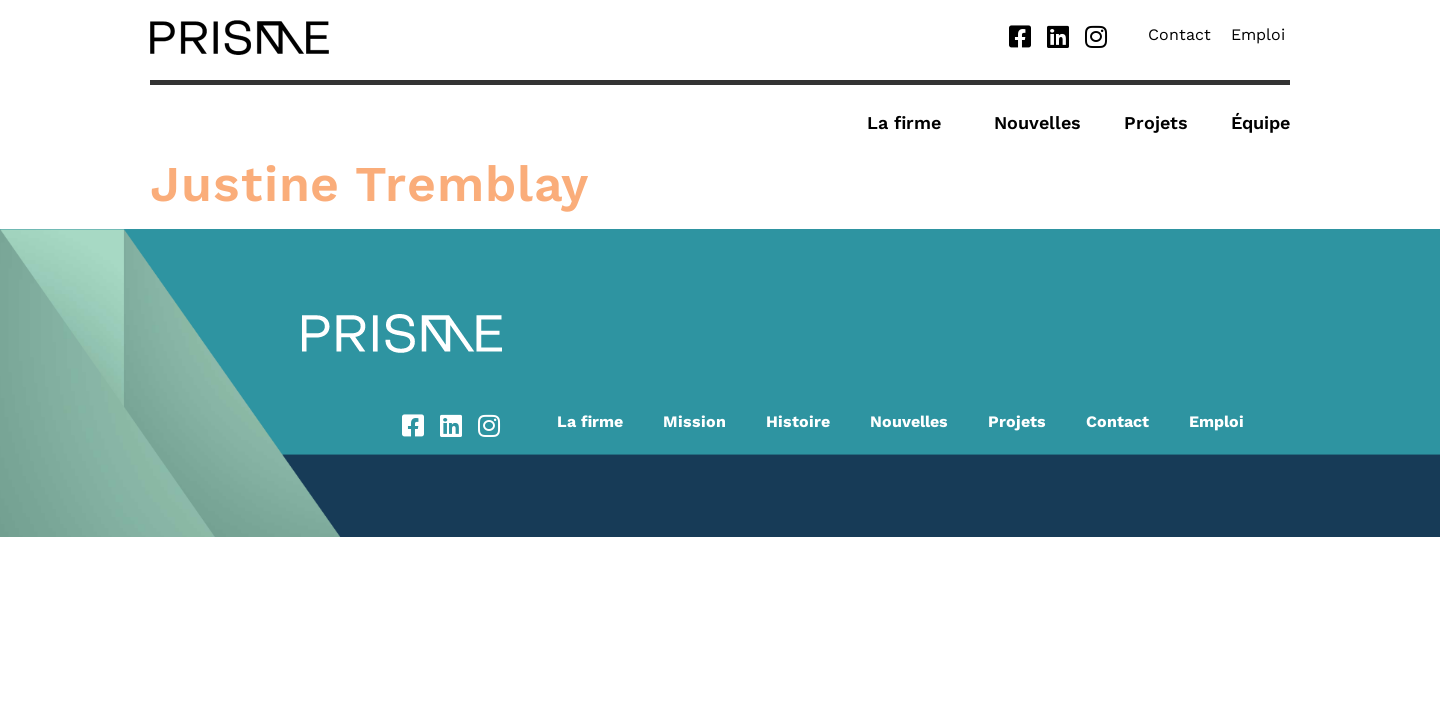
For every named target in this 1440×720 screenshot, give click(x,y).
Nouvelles (1037, 122)
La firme (909, 122)
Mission (694, 421)
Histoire (798, 421)
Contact (1179, 34)
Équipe (1260, 122)
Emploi (1258, 34)
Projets (1156, 122)
